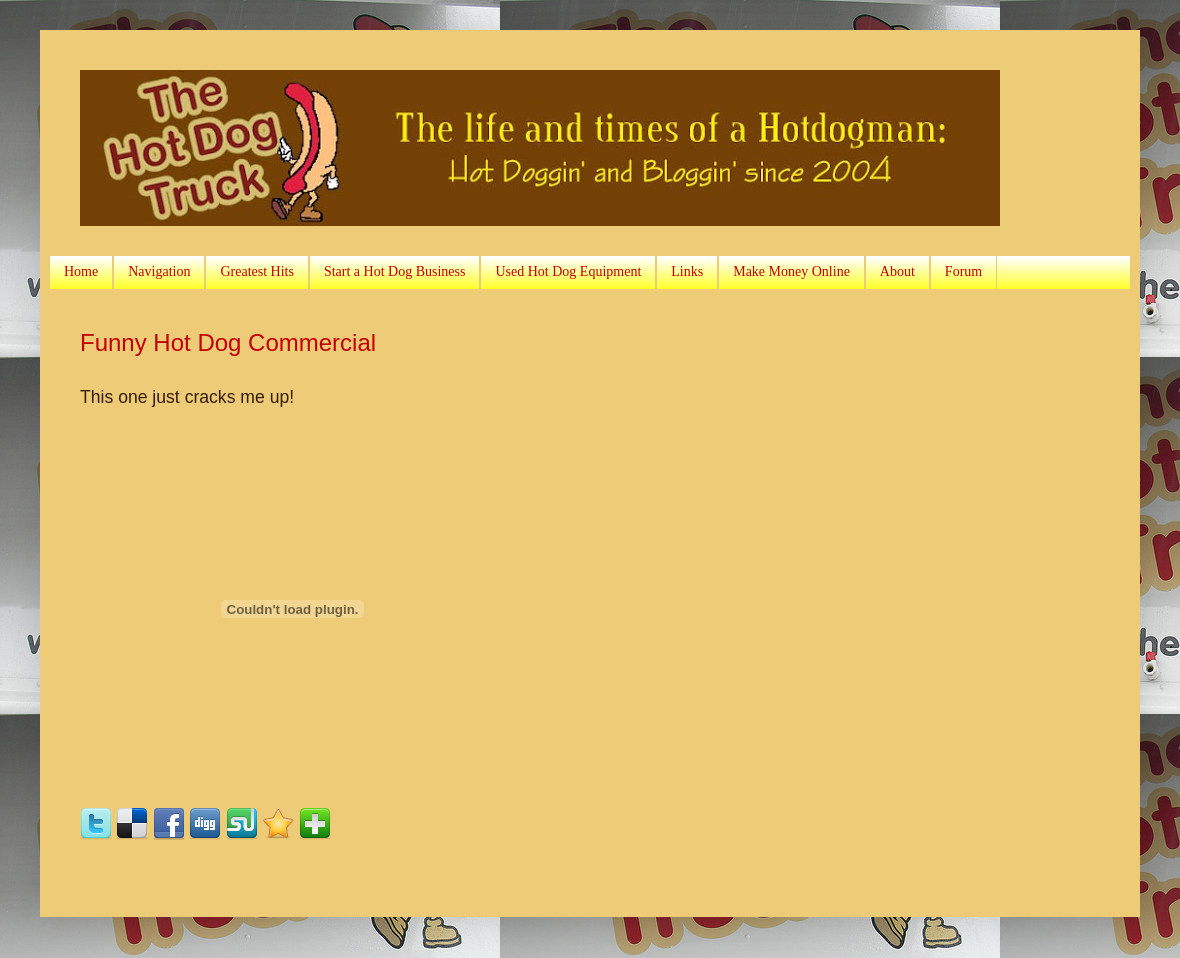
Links (687, 271)
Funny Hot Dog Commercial (228, 342)
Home (81, 271)
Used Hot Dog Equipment (568, 271)
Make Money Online (791, 271)
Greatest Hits (256, 271)
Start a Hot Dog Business (395, 271)
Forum (963, 271)
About (897, 271)
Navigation (159, 271)
